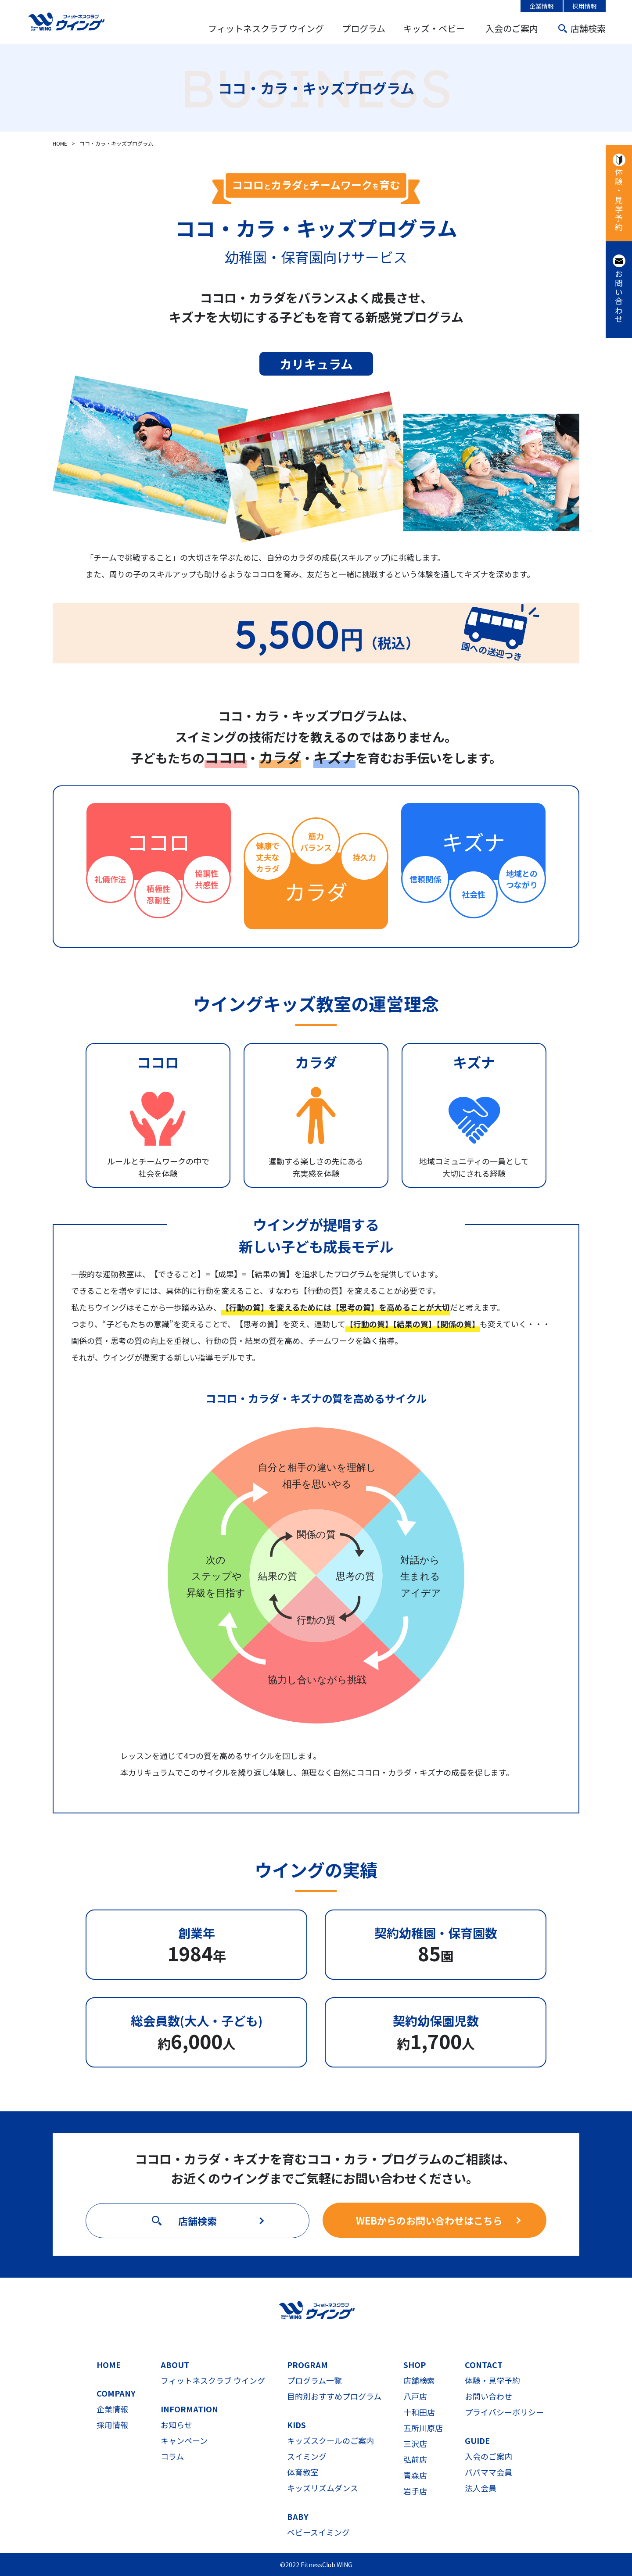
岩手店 (415, 2491)
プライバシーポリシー (504, 2412)
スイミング (307, 2456)
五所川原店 (423, 2428)
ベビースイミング (318, 2532)
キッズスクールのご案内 (330, 2440)
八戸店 (415, 2396)
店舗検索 (588, 28)
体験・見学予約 (619, 200)
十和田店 (419, 2412)
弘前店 (415, 2459)
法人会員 (480, 2488)
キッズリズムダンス (322, 2488)
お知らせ (176, 2425)
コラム (172, 2456)
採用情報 (584, 6)
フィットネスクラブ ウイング (266, 28)
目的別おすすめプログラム (334, 2396)
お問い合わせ (619, 296)
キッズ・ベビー (434, 28)
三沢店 (415, 2443)
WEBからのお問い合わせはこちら (429, 2220)
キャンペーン (184, 2440)
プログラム (363, 28)
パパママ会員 (488, 2472)
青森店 (415, 2475)
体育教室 (303, 2472)
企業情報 (541, 6)
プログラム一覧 (314, 2380)
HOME (109, 2364)
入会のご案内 (511, 28)
